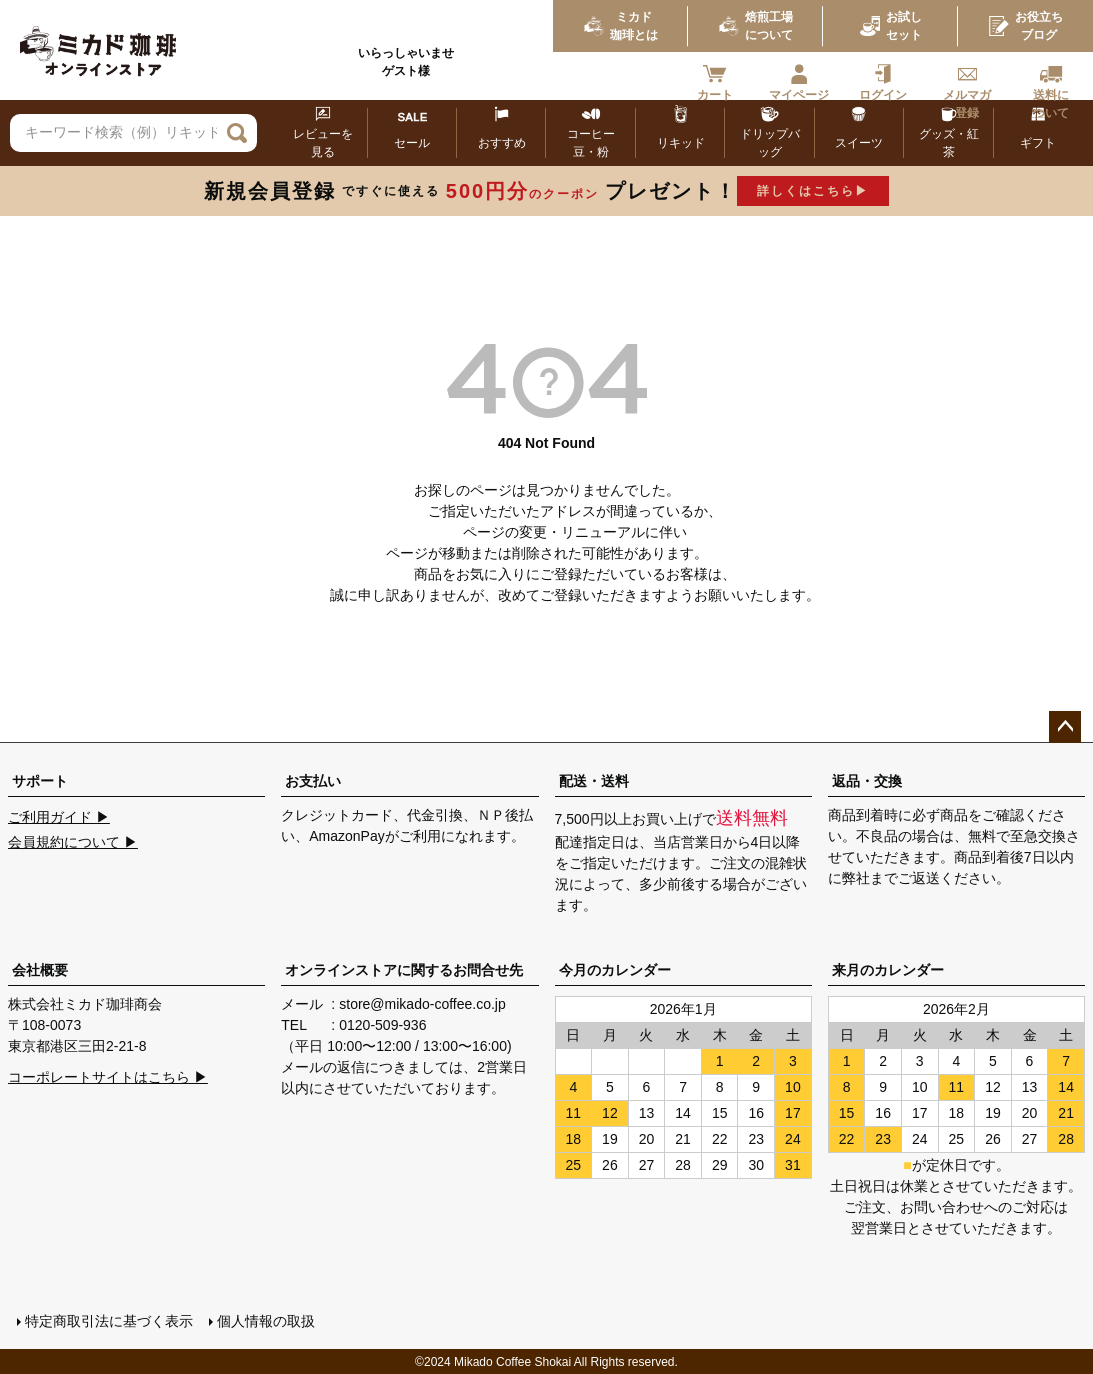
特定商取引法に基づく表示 (108, 1321)
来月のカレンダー (888, 970)
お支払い (313, 781)
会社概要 (40, 970)
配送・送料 (594, 781)
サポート (40, 781)
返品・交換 (867, 781)
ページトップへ (1065, 727)
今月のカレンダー (615, 970)
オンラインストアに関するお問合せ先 (404, 970)
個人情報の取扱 (265, 1321)
